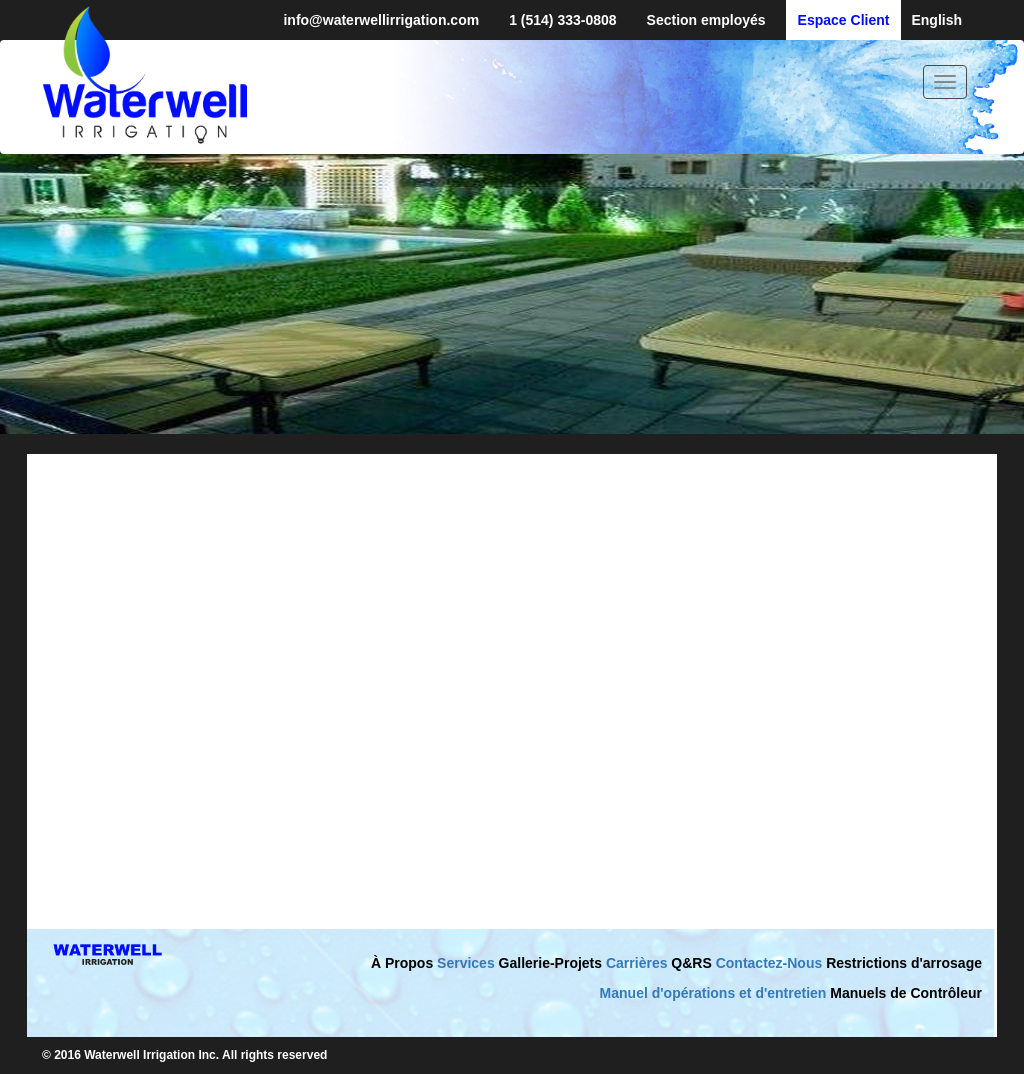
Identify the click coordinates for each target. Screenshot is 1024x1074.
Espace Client (844, 20)
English (936, 20)
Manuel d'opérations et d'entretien (713, 993)
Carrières (637, 963)
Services (466, 963)
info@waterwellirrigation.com (381, 20)
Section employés (706, 20)
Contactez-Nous (769, 963)
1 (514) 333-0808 (562, 20)
